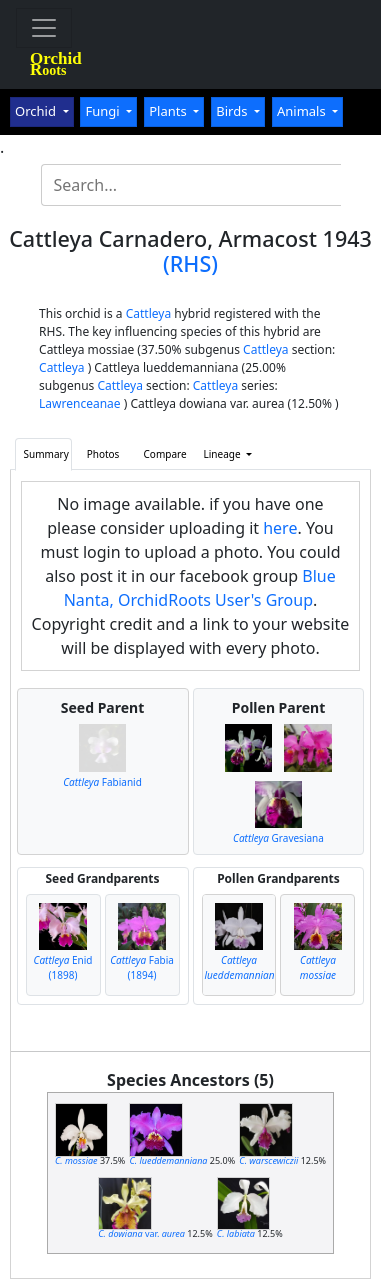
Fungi (104, 111)
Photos (103, 454)
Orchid (37, 111)
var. (141, 1233)
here (280, 528)
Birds (233, 111)
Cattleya (148, 313)
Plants (169, 111)
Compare (165, 454)
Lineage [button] (224, 454)
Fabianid (102, 782)
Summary (46, 454)
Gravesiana (278, 838)
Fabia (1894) (142, 967)
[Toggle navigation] (44, 28)
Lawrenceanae (80, 403)
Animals (303, 111)
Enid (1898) (63, 967)
